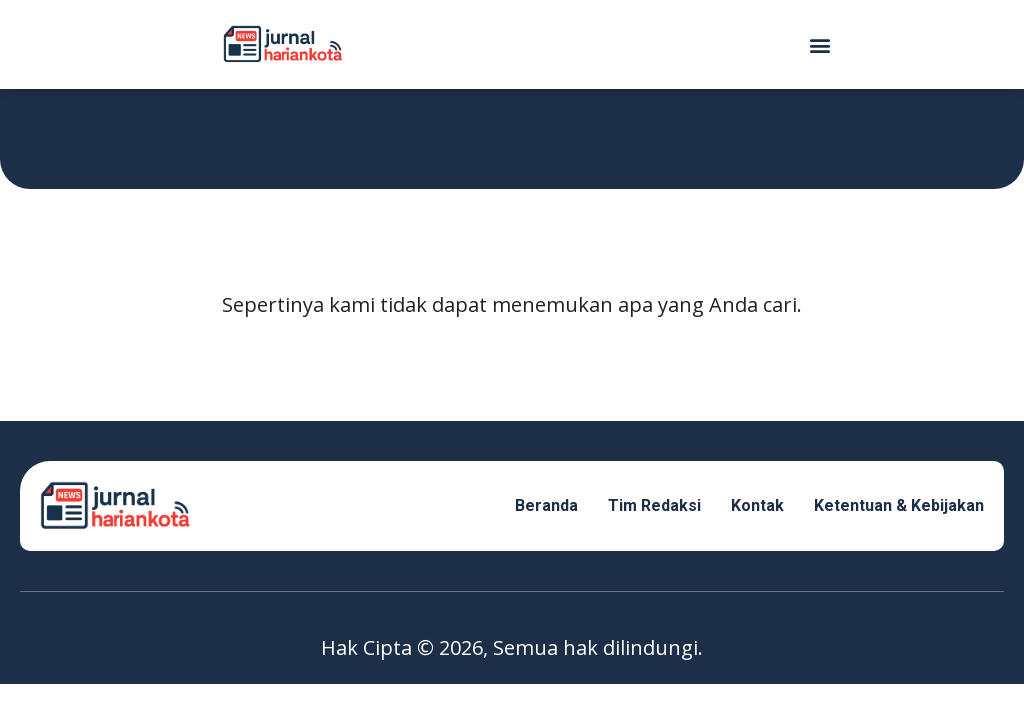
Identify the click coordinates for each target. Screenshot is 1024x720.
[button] (819, 44)
